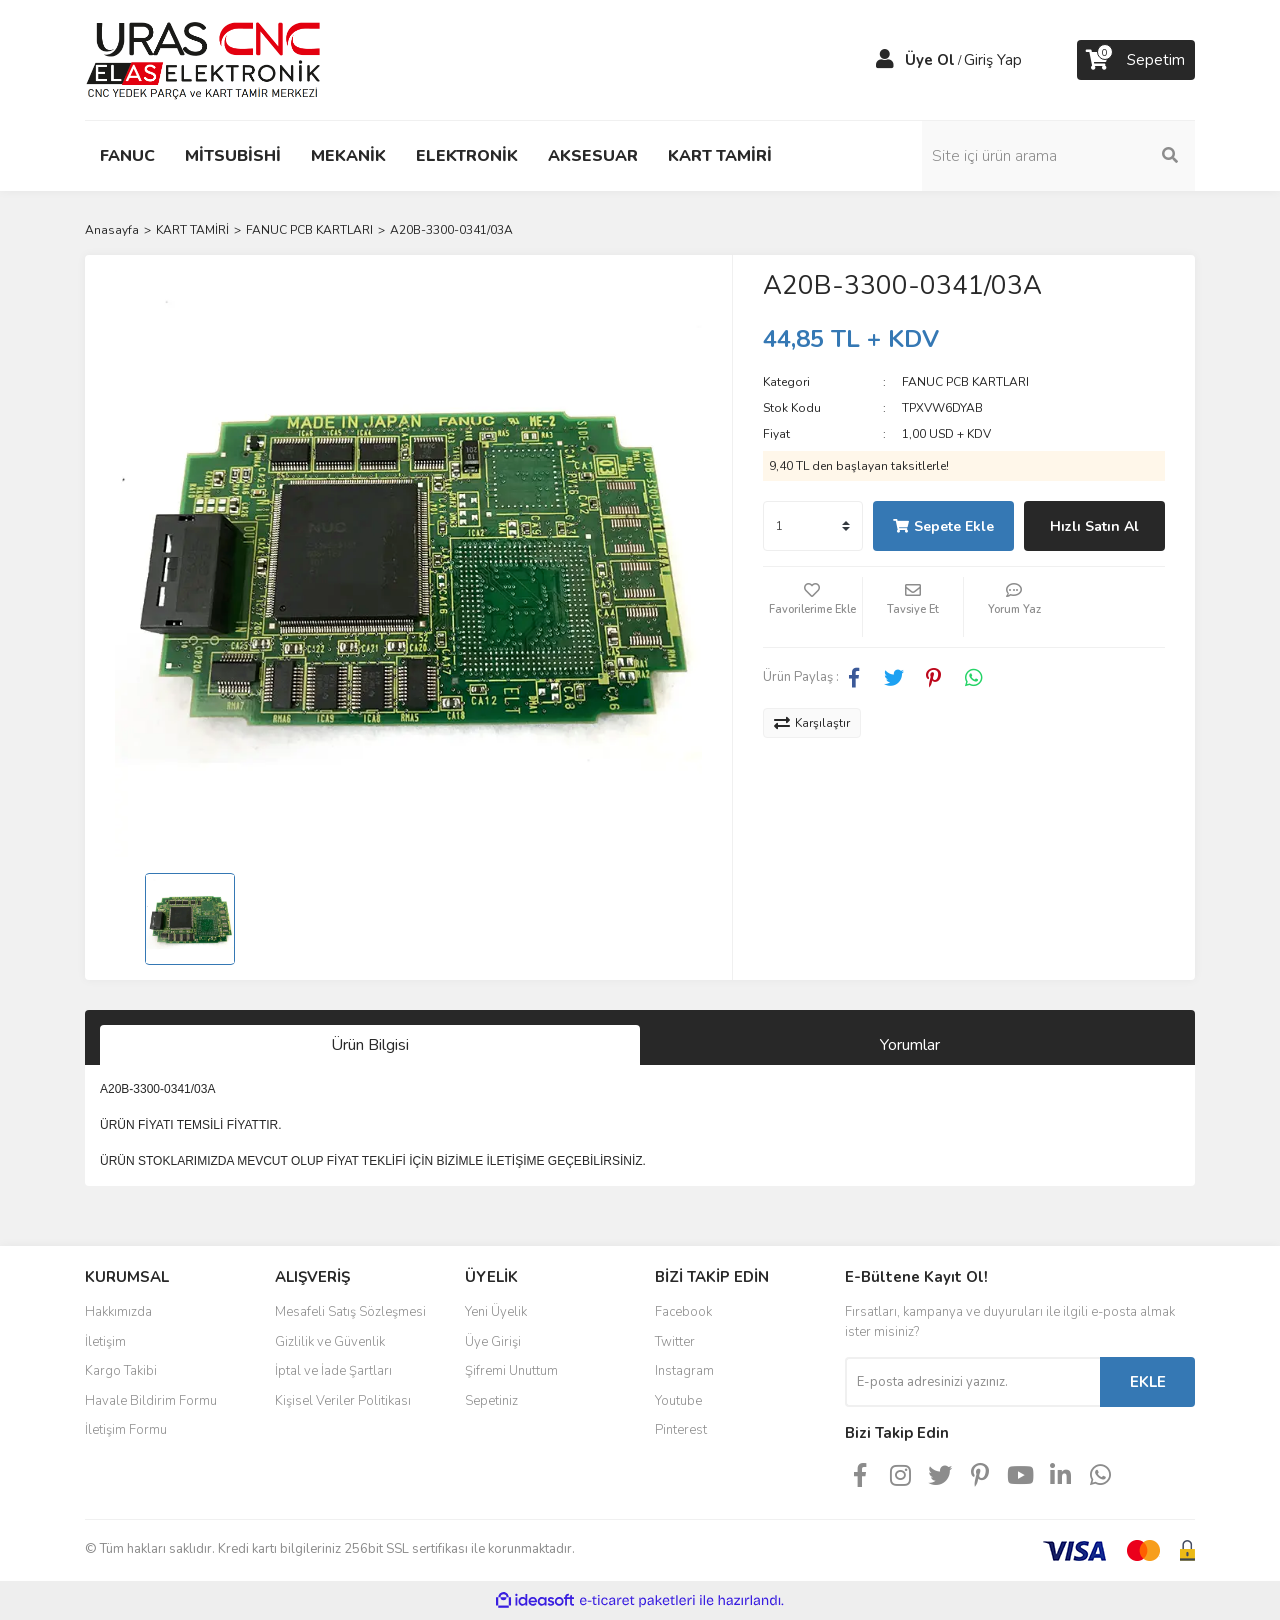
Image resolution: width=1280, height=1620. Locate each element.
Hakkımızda (118, 1312)
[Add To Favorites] (813, 607)
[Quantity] (813, 526)
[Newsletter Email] (972, 1382)
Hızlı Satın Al (1094, 526)
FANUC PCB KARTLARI (965, 382)
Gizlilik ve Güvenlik (330, 1342)
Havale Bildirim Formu (151, 1401)
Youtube (678, 1401)
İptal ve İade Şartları (333, 1371)
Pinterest (681, 1430)
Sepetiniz (491, 1401)
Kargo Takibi (121, 1371)
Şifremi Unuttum (511, 1371)
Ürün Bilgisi (370, 1045)
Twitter (675, 1342)
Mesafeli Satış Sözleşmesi (350, 1312)
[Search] (1060, 156)
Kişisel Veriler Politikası (343, 1401)
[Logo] (203, 59)
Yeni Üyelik (496, 1312)
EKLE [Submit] (1148, 1382)
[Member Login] (885, 60)
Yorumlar (910, 1045)
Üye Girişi (493, 1342)
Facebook (683, 1312)
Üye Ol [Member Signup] (930, 60)
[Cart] (1136, 60)
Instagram (684, 1371)
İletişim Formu (126, 1430)
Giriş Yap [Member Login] (993, 60)
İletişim (105, 1342)
